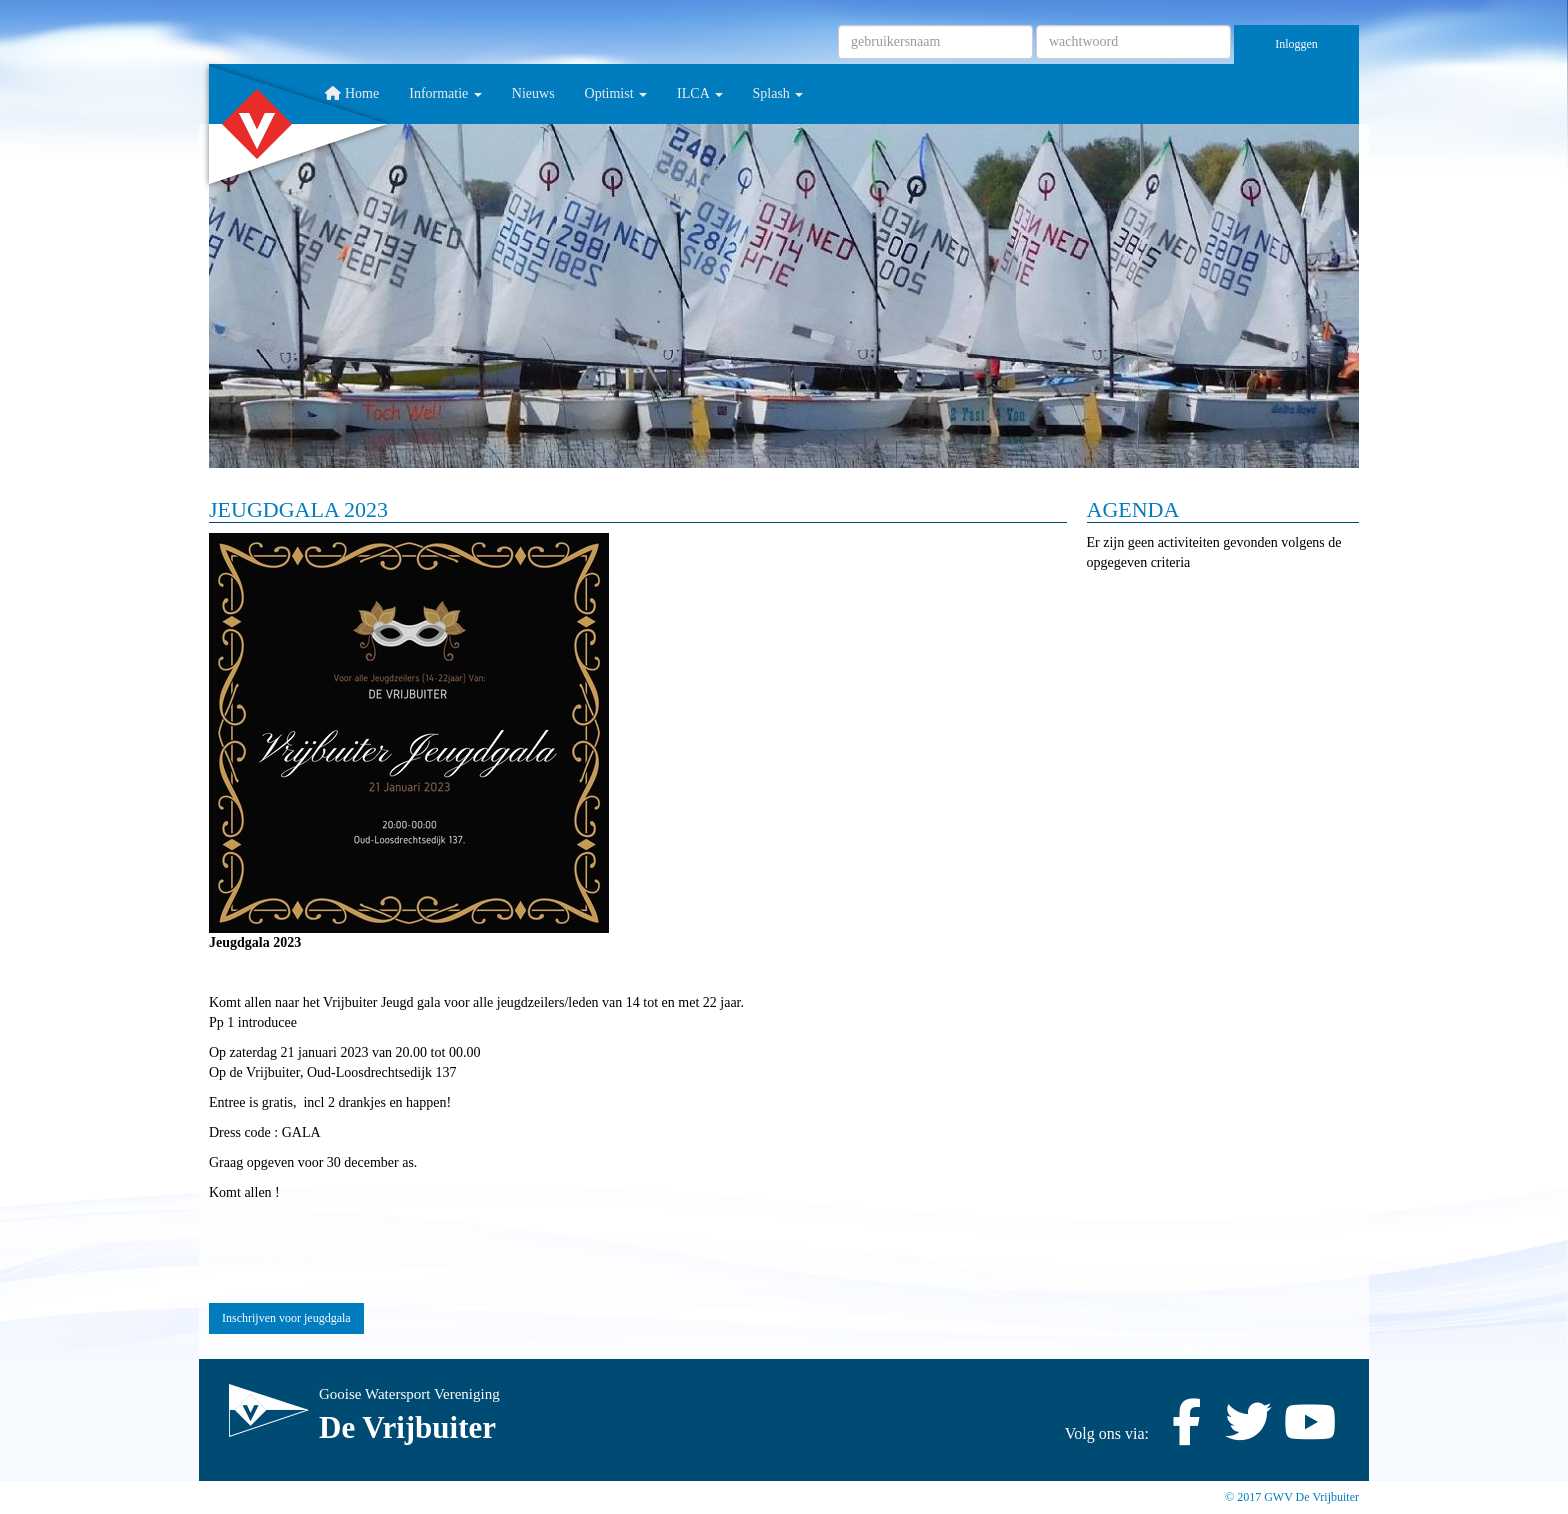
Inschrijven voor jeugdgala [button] (286, 1318)
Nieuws (533, 93)
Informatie (445, 93)
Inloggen (1296, 44)
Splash (778, 93)
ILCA (699, 93)
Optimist (616, 93)
